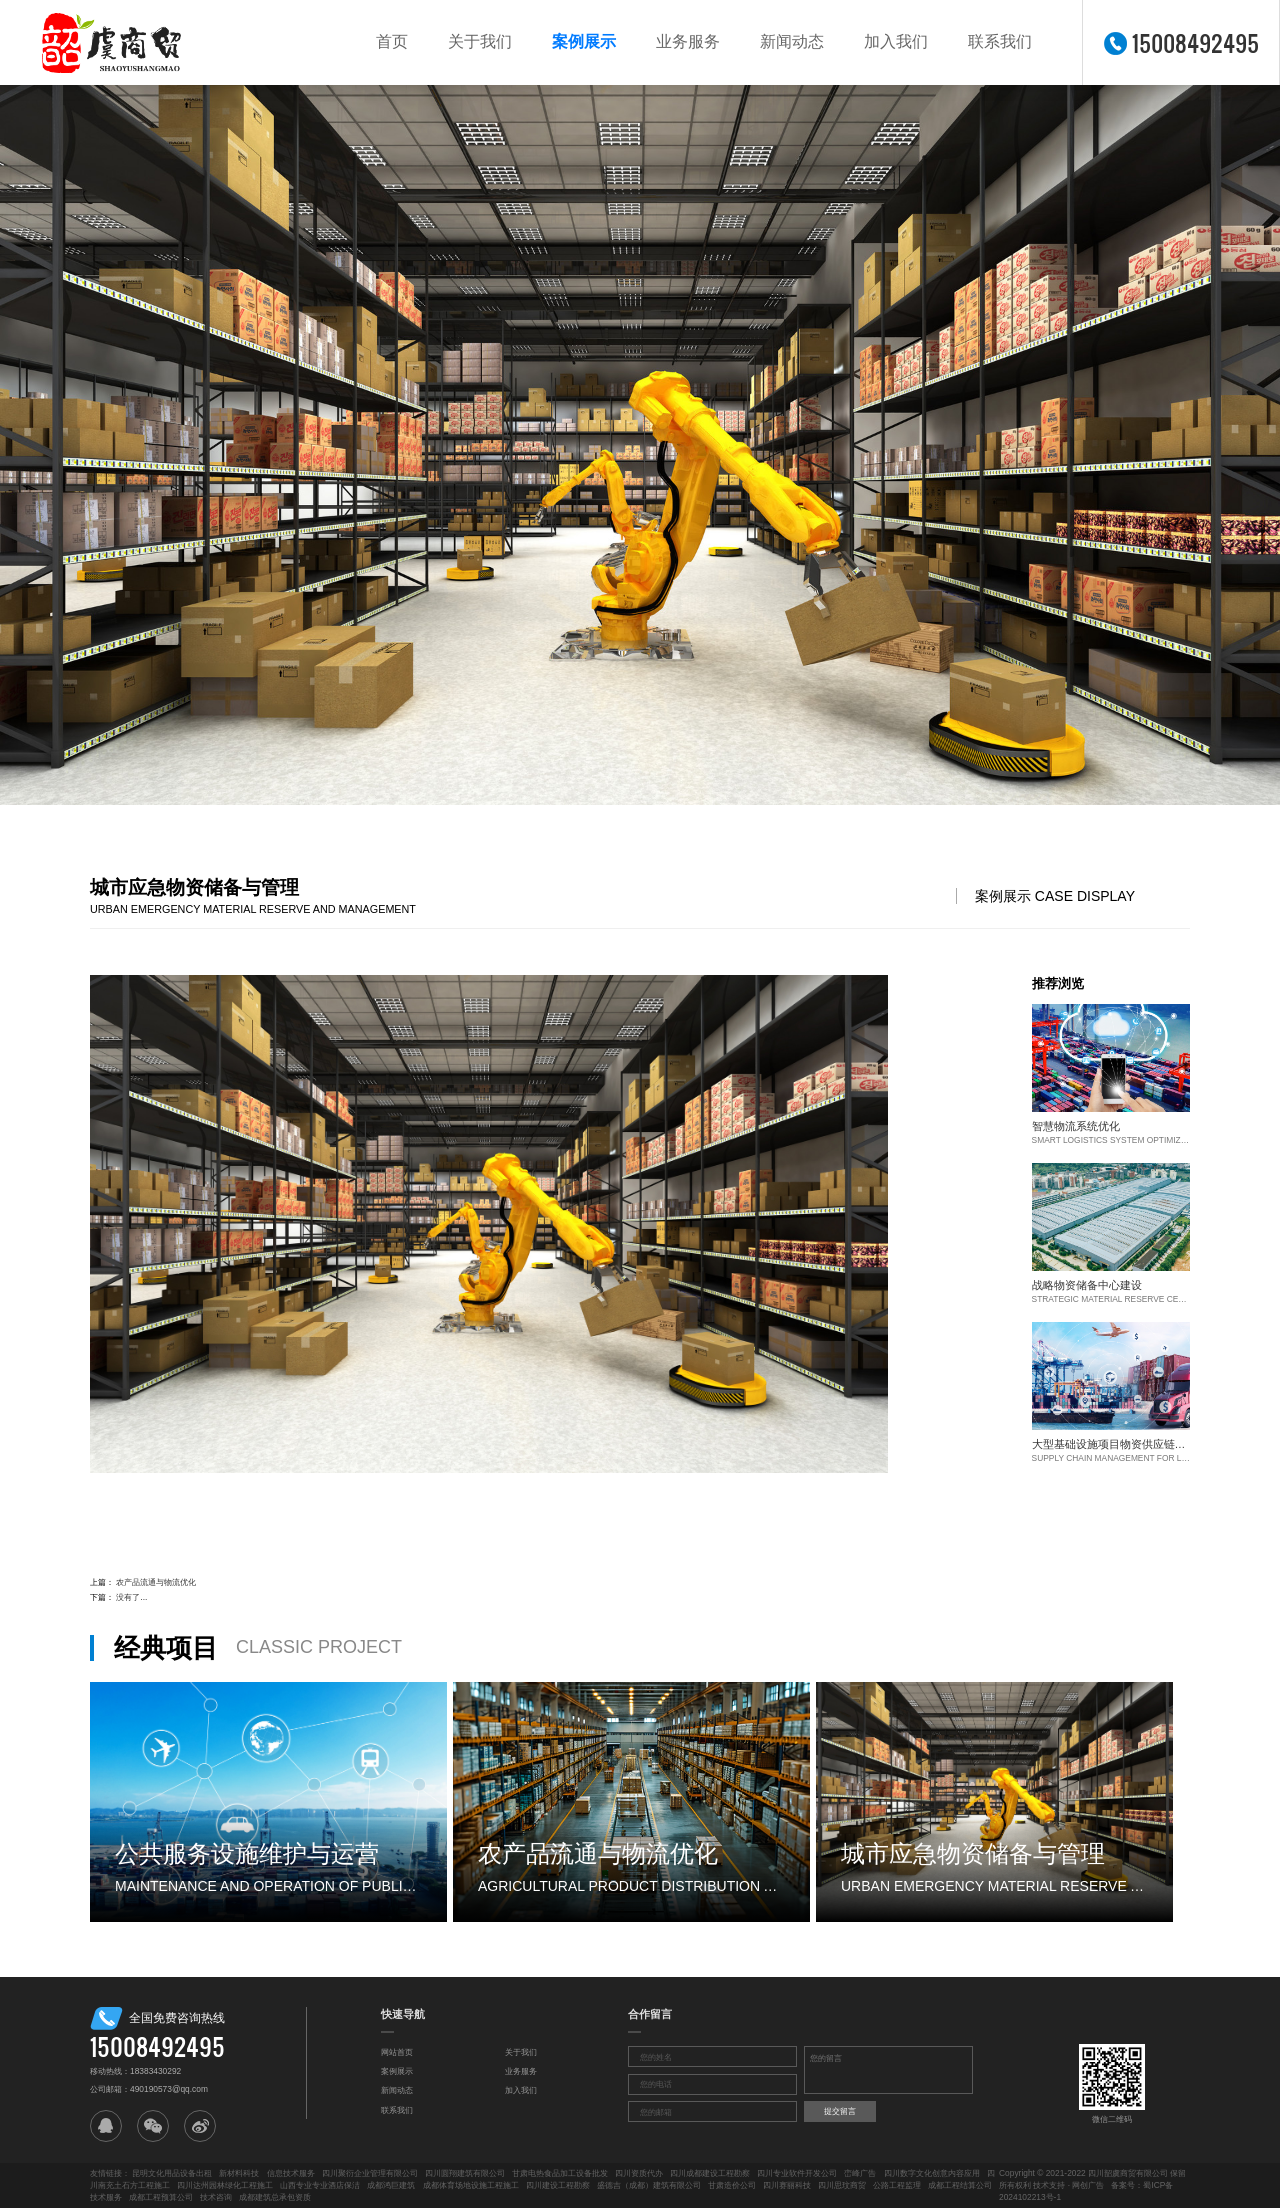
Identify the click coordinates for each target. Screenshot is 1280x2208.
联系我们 (1000, 41)
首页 (392, 41)
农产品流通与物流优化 (156, 1582)
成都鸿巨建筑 (391, 2185)
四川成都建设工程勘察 (710, 2173)
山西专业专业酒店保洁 (320, 2185)
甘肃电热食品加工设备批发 (560, 2173)
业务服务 (688, 41)
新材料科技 (239, 2173)
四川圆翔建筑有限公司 (465, 2173)
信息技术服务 (291, 2173)
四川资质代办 (639, 2173)
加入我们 (896, 41)
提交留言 (840, 2111)
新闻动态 (792, 41)
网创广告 (1088, 2185)
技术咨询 (216, 2197)
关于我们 (480, 41)
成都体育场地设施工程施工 (471, 2185)
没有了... (131, 1597)
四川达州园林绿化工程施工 (225, 2185)
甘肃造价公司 (732, 2185)
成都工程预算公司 (161, 2197)
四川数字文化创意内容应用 (932, 2173)
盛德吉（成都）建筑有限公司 (649, 2185)
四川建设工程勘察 (558, 2185)
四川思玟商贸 (842, 2185)
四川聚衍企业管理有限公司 (370, 2173)
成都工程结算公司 (960, 2185)
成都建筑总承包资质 (275, 2197)
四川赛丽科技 (787, 2185)
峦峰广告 (860, 2173)
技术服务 (106, 2197)
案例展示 (584, 41)
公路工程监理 (897, 2185)
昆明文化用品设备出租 (172, 2173)
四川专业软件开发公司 (797, 2173)
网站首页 (397, 2052)
